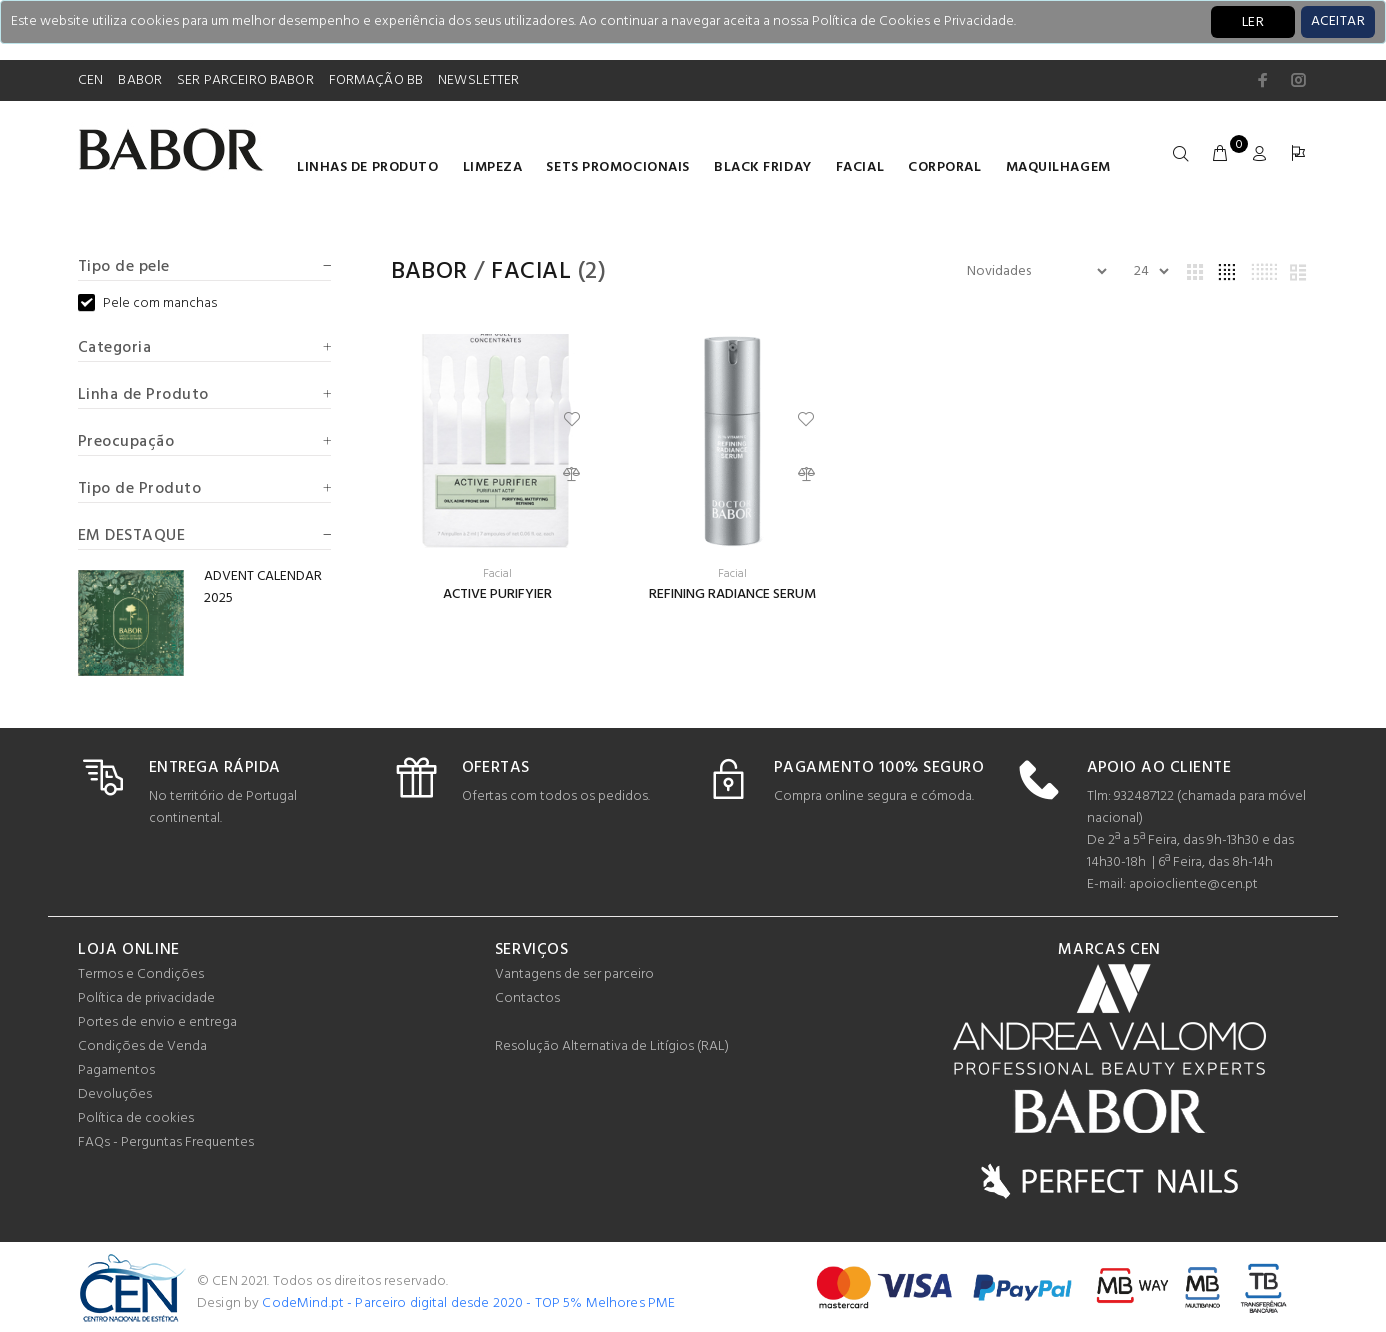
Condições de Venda (142, 1046)
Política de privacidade (146, 998)
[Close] (1338, 22)
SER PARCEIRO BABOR (245, 80)
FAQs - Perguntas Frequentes (166, 1142)
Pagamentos (116, 1070)
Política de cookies (136, 1118)
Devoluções (115, 1094)
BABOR (140, 80)
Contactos (527, 998)
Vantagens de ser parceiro (574, 974)
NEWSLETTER (478, 80)
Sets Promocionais (618, 167)
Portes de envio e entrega (157, 1022)
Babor (429, 272)
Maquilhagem (1058, 167)
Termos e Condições (141, 974)
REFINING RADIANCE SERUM (732, 594)
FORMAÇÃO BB (376, 80)
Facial (860, 167)
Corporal (944, 167)
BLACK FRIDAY (763, 167)
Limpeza (493, 167)
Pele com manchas (147, 304)
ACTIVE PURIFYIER (497, 594)
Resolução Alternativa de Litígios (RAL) (612, 1046)
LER (1253, 22)
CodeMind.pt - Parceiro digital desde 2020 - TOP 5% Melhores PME (468, 1303)
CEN (90, 80)
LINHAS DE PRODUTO (368, 167)
